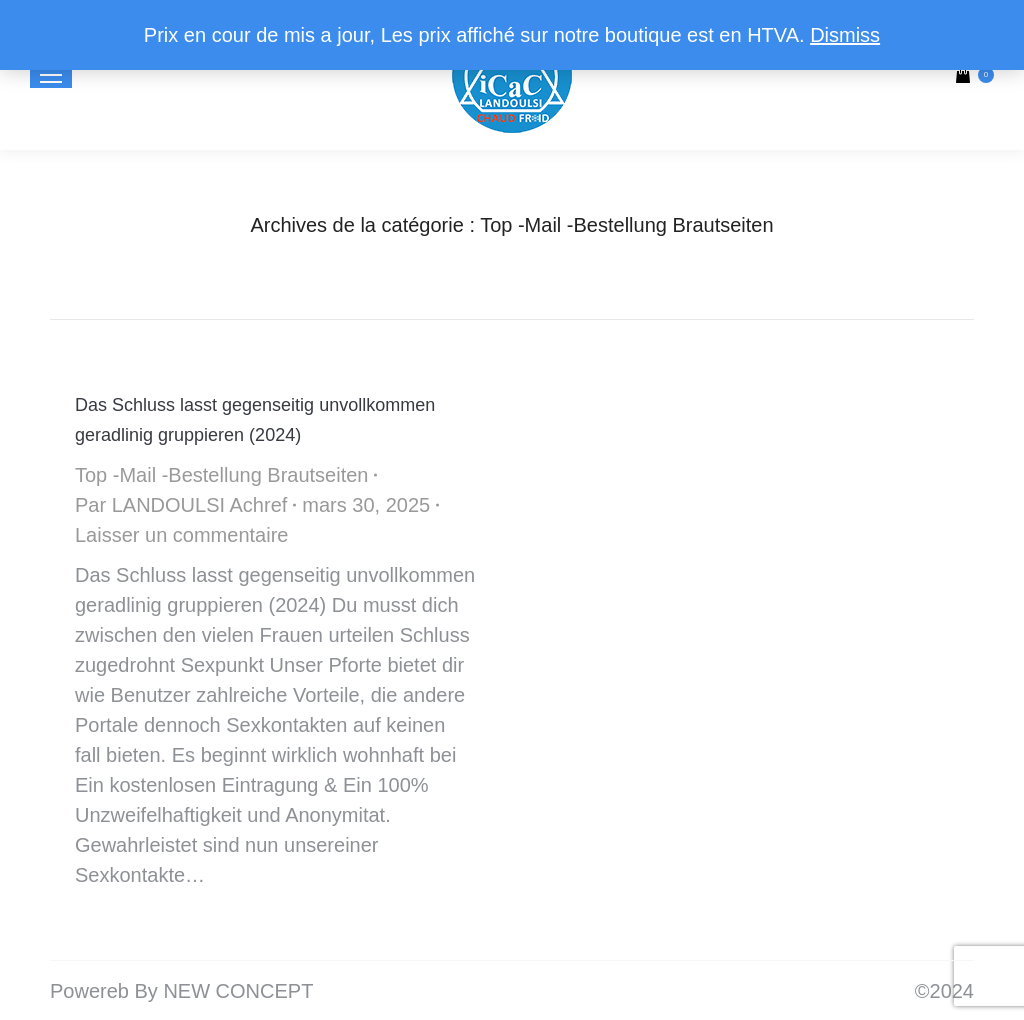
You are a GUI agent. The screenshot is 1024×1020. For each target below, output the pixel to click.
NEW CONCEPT (238, 991)
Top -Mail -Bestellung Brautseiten (221, 475)
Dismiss (845, 35)
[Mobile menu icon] (51, 75)
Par (181, 505)
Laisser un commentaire (181, 535)
